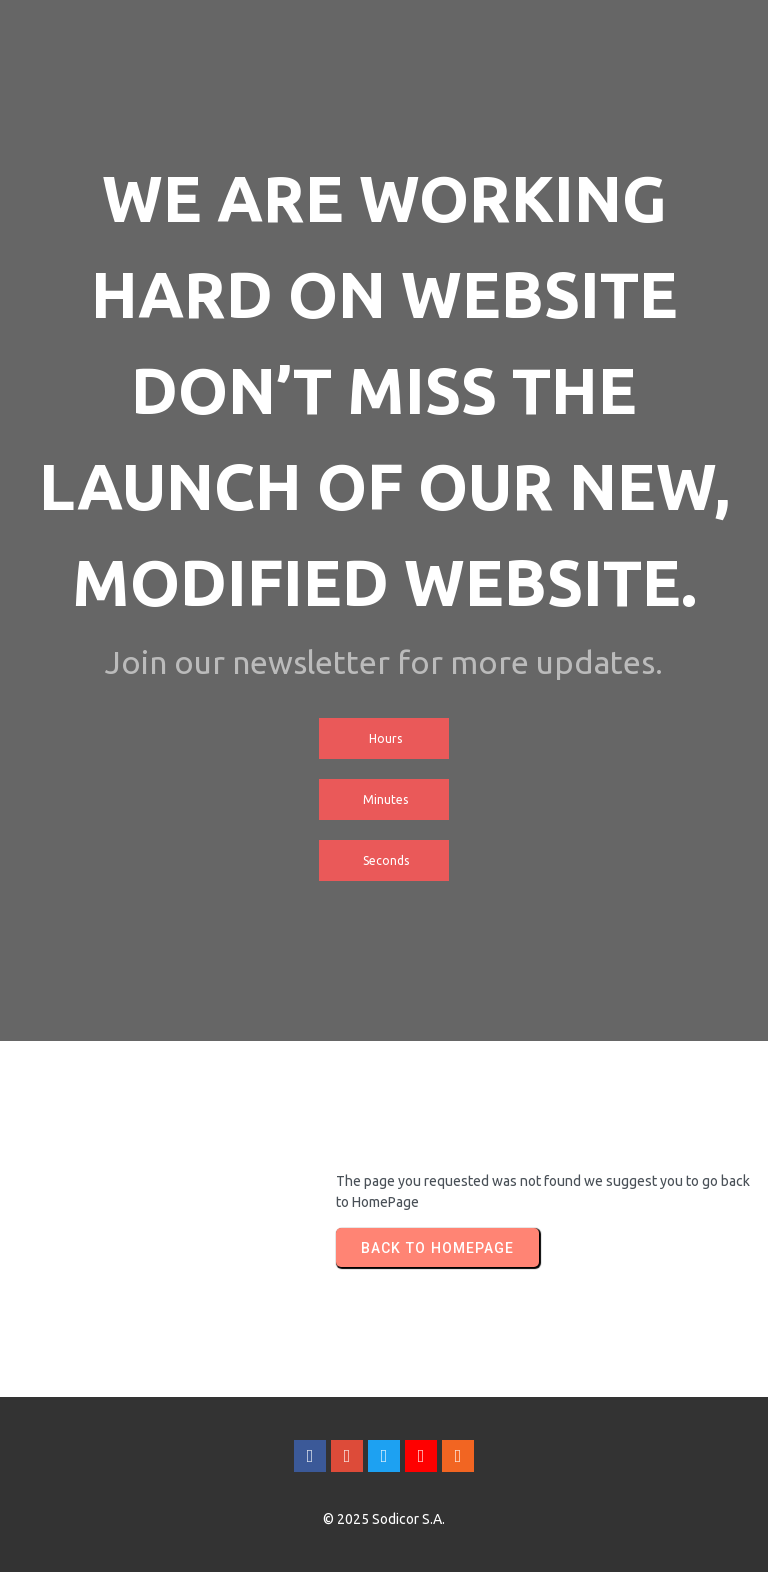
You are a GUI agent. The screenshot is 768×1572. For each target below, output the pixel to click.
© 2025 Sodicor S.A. (384, 1519)
